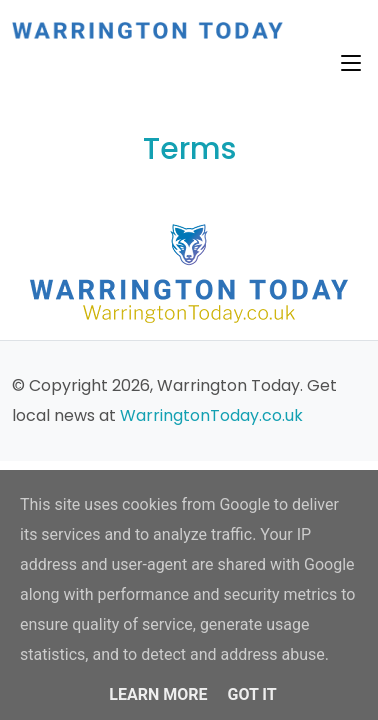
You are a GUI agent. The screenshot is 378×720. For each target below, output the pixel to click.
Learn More (158, 694)
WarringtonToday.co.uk (211, 415)
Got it (251, 694)
